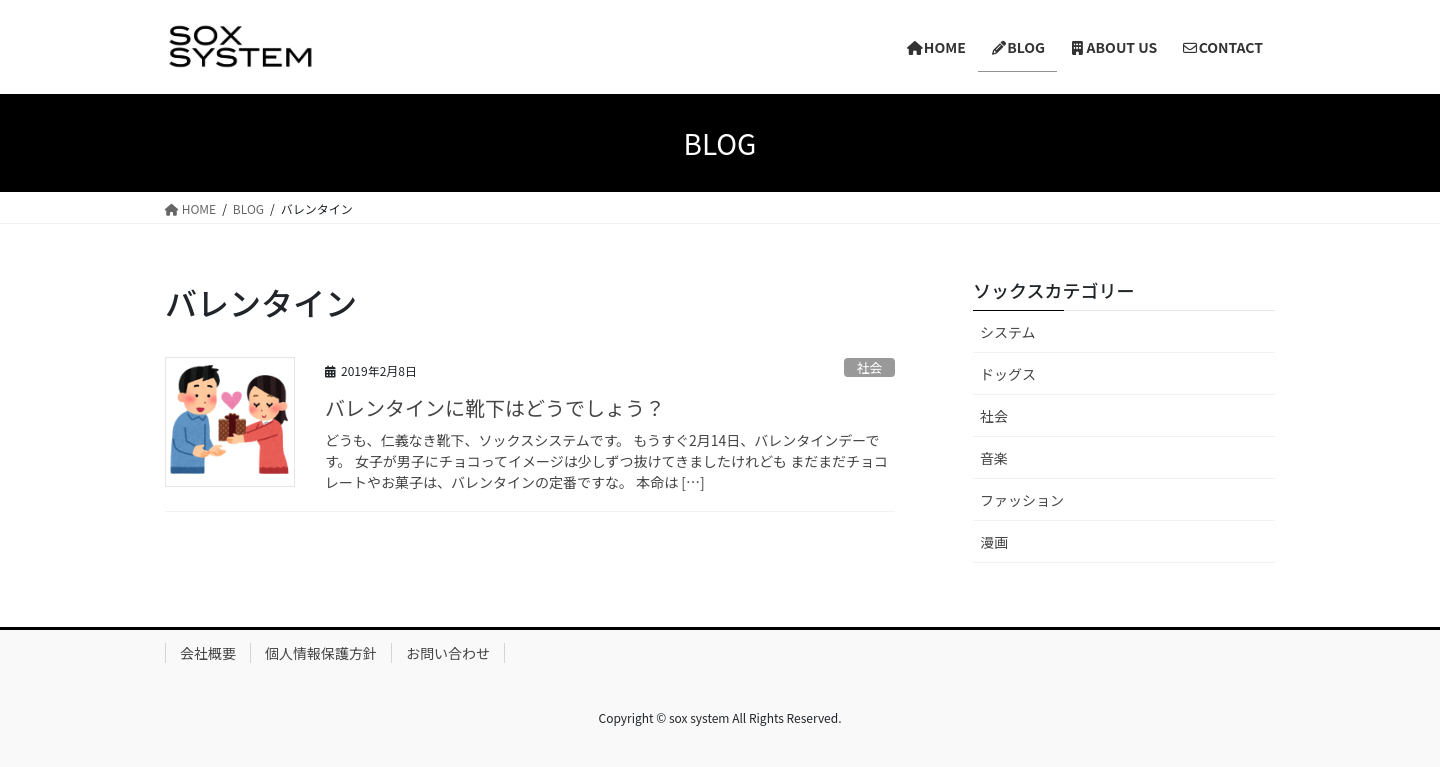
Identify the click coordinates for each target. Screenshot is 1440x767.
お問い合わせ (448, 653)
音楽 (994, 458)
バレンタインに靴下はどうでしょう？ (495, 407)
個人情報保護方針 (321, 653)
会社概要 (208, 653)
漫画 (994, 542)
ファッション (1022, 500)
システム (1008, 332)
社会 (870, 367)
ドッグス (1008, 374)
